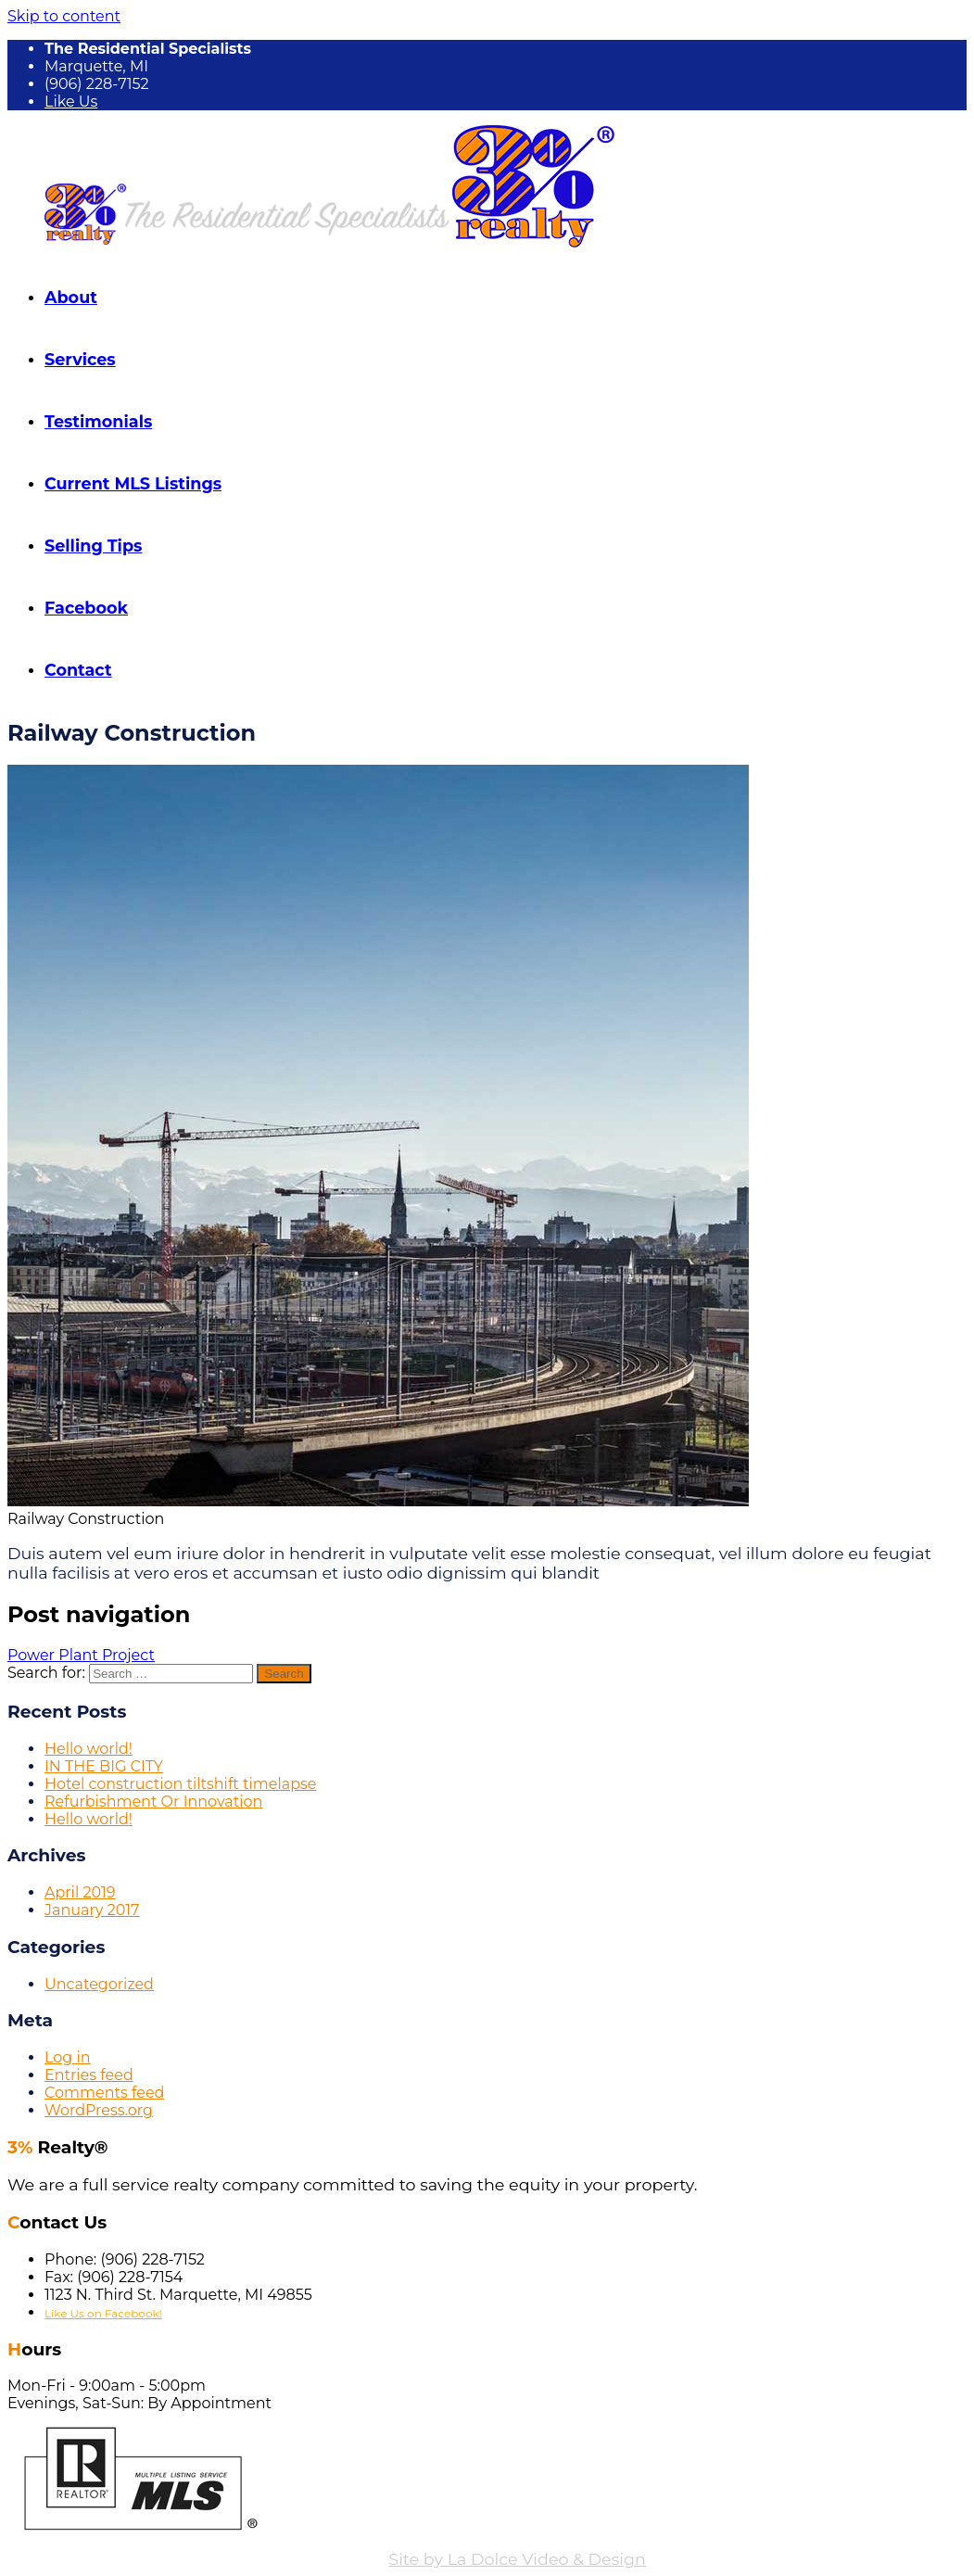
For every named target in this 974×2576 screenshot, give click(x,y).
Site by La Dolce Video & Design (517, 2559)
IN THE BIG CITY (103, 1766)
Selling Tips (93, 545)
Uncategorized (99, 1984)
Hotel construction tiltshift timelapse (180, 1784)
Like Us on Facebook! (103, 2313)
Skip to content (63, 16)
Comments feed (104, 2092)
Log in (67, 2057)
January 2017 (92, 1910)
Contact (78, 669)
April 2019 (80, 1892)
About (70, 297)
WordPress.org (98, 2110)
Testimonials (98, 421)
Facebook (86, 607)
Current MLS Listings (132, 483)
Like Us (70, 101)
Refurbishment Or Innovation (153, 1801)
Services (80, 359)
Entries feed (88, 2075)
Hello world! (88, 1749)
